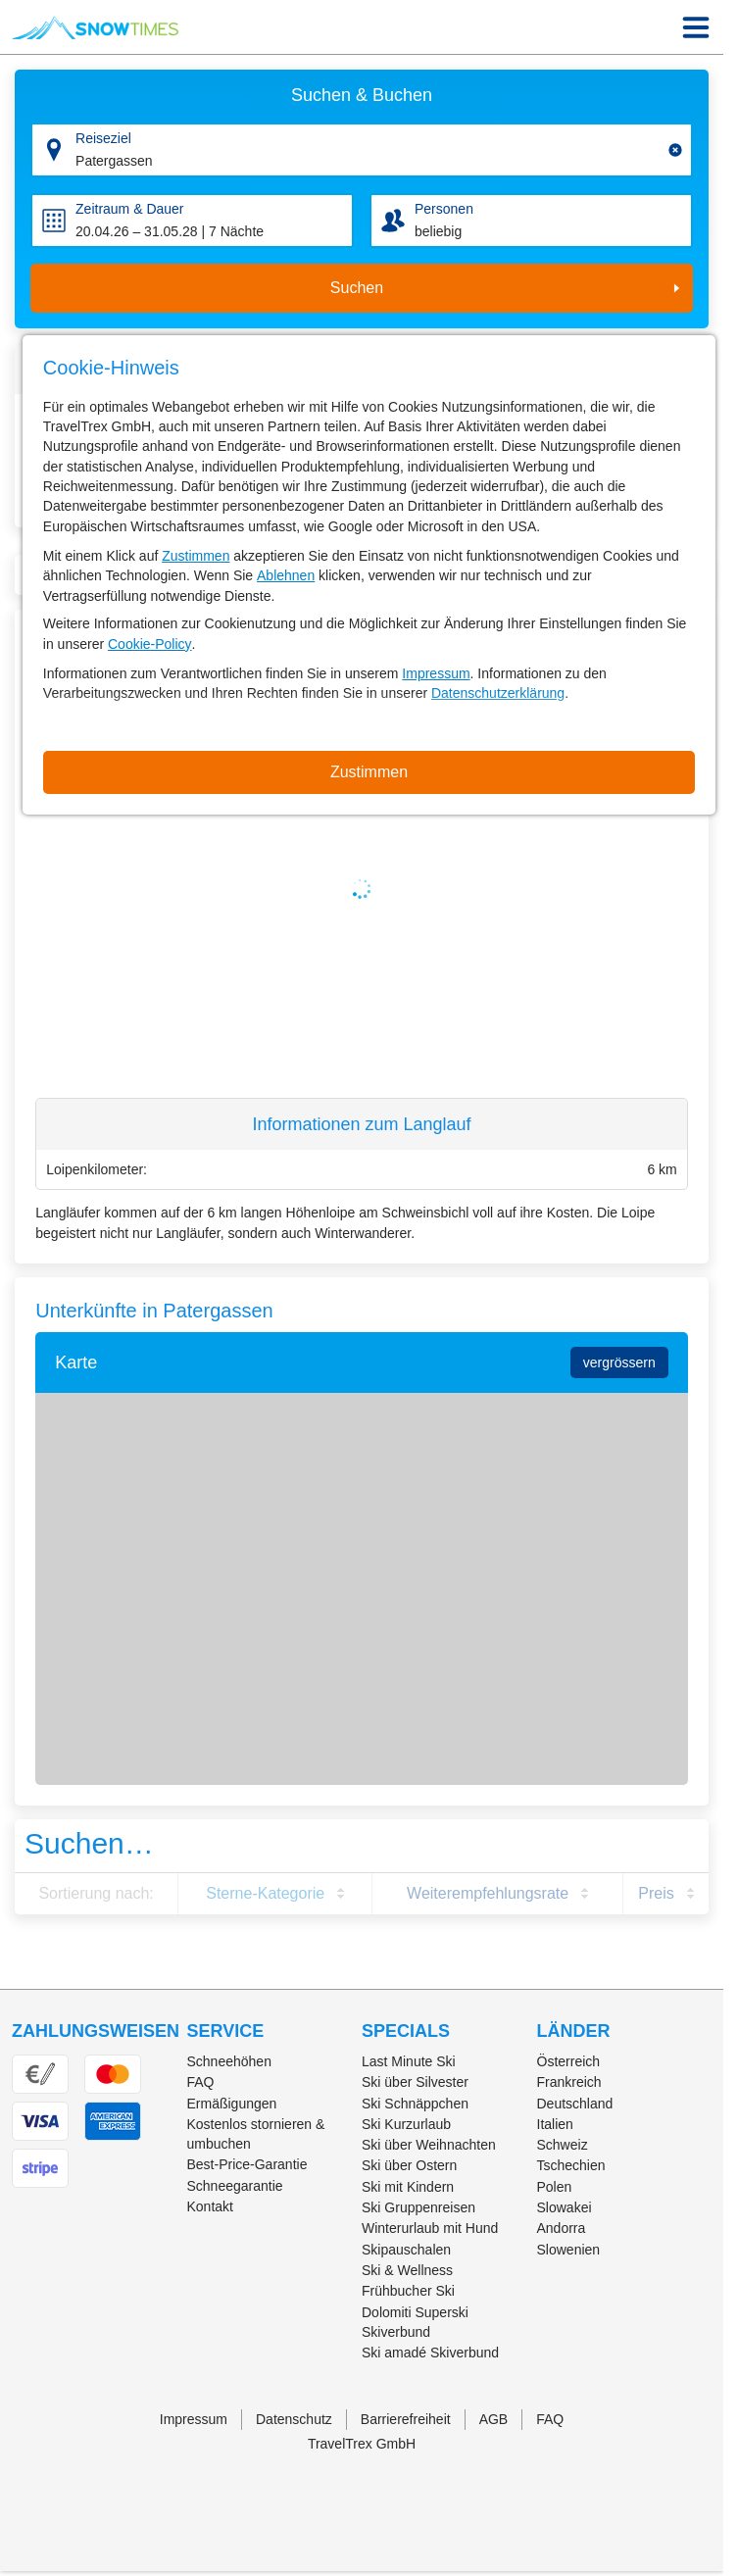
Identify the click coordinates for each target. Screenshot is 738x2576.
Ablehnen (286, 575)
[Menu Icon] (696, 27)
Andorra (561, 2228)
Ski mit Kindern (408, 2187)
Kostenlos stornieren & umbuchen (256, 2134)
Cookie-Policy (150, 644)
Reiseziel (103, 138)
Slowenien (569, 2249)
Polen (554, 2187)
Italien (555, 2124)
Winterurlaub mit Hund (430, 2228)
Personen (444, 209)
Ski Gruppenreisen (418, 2207)
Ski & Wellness (407, 2270)
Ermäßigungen (232, 2103)
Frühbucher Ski (408, 2291)
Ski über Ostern (409, 2165)
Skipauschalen (406, 2249)
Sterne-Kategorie (265, 1893)
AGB (494, 2419)
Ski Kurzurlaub (406, 2124)
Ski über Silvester (415, 2082)
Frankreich (569, 2082)
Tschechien (571, 2165)
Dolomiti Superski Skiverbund (415, 2322)
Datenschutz (294, 2419)
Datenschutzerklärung (498, 693)
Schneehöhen (229, 2061)
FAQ (201, 2082)
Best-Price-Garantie (247, 2164)
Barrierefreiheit (406, 2419)
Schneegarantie (235, 2186)
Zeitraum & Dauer (129, 209)
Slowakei (564, 2207)
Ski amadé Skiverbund (430, 2352)
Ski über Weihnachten (429, 2145)
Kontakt (210, 2206)
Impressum (435, 673)
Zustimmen (195, 556)
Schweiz (562, 2145)
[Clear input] (675, 150)
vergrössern (619, 1362)
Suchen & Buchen (361, 95)
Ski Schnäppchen (415, 2103)
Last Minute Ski (409, 2061)
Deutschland (575, 2103)
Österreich (569, 2061)
